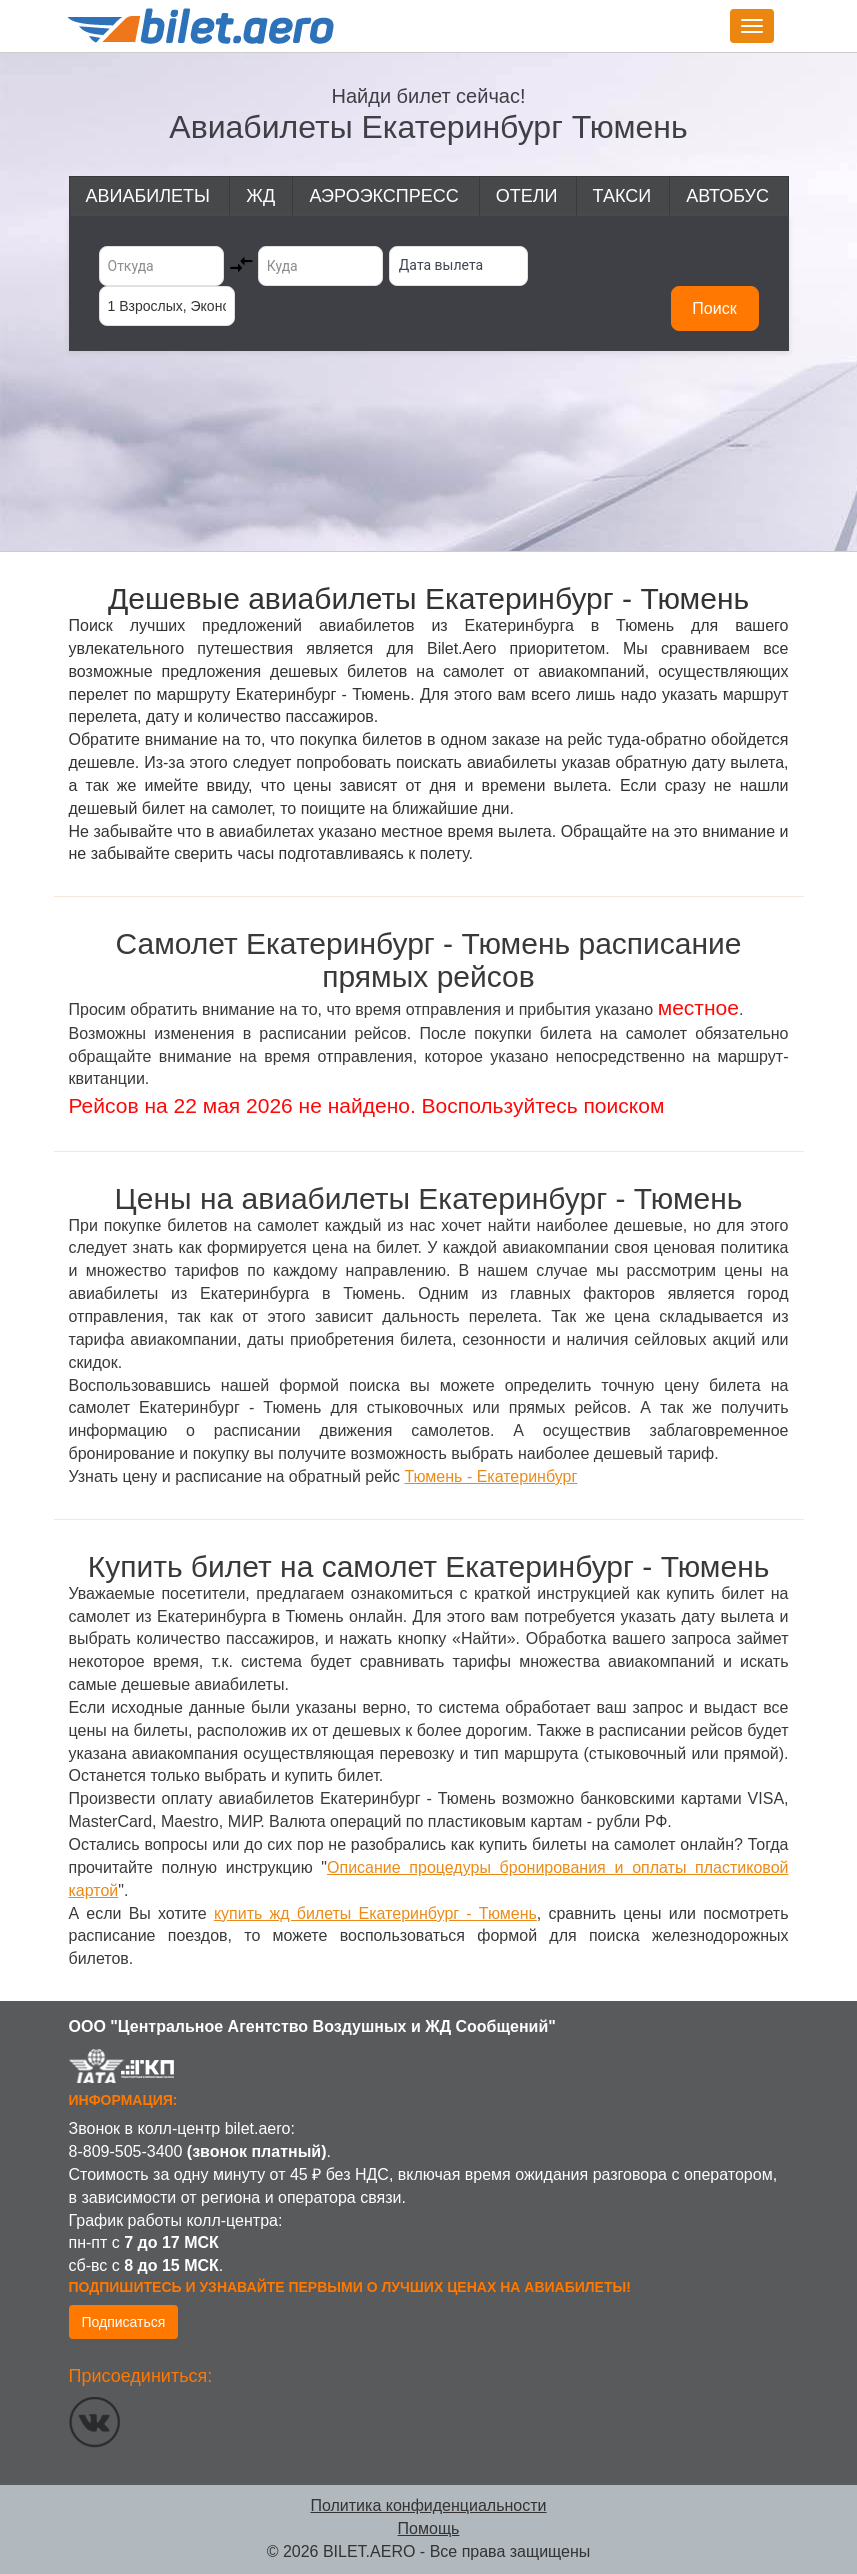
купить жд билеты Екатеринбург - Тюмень (375, 1913)
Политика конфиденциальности (428, 2505)
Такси (622, 196)
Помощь (429, 2528)
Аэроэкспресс (383, 196)
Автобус (727, 196)
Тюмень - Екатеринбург (490, 1476)
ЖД (260, 196)
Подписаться (124, 2322)
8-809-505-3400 (126, 2151)
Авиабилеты (148, 196)
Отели (527, 196)
